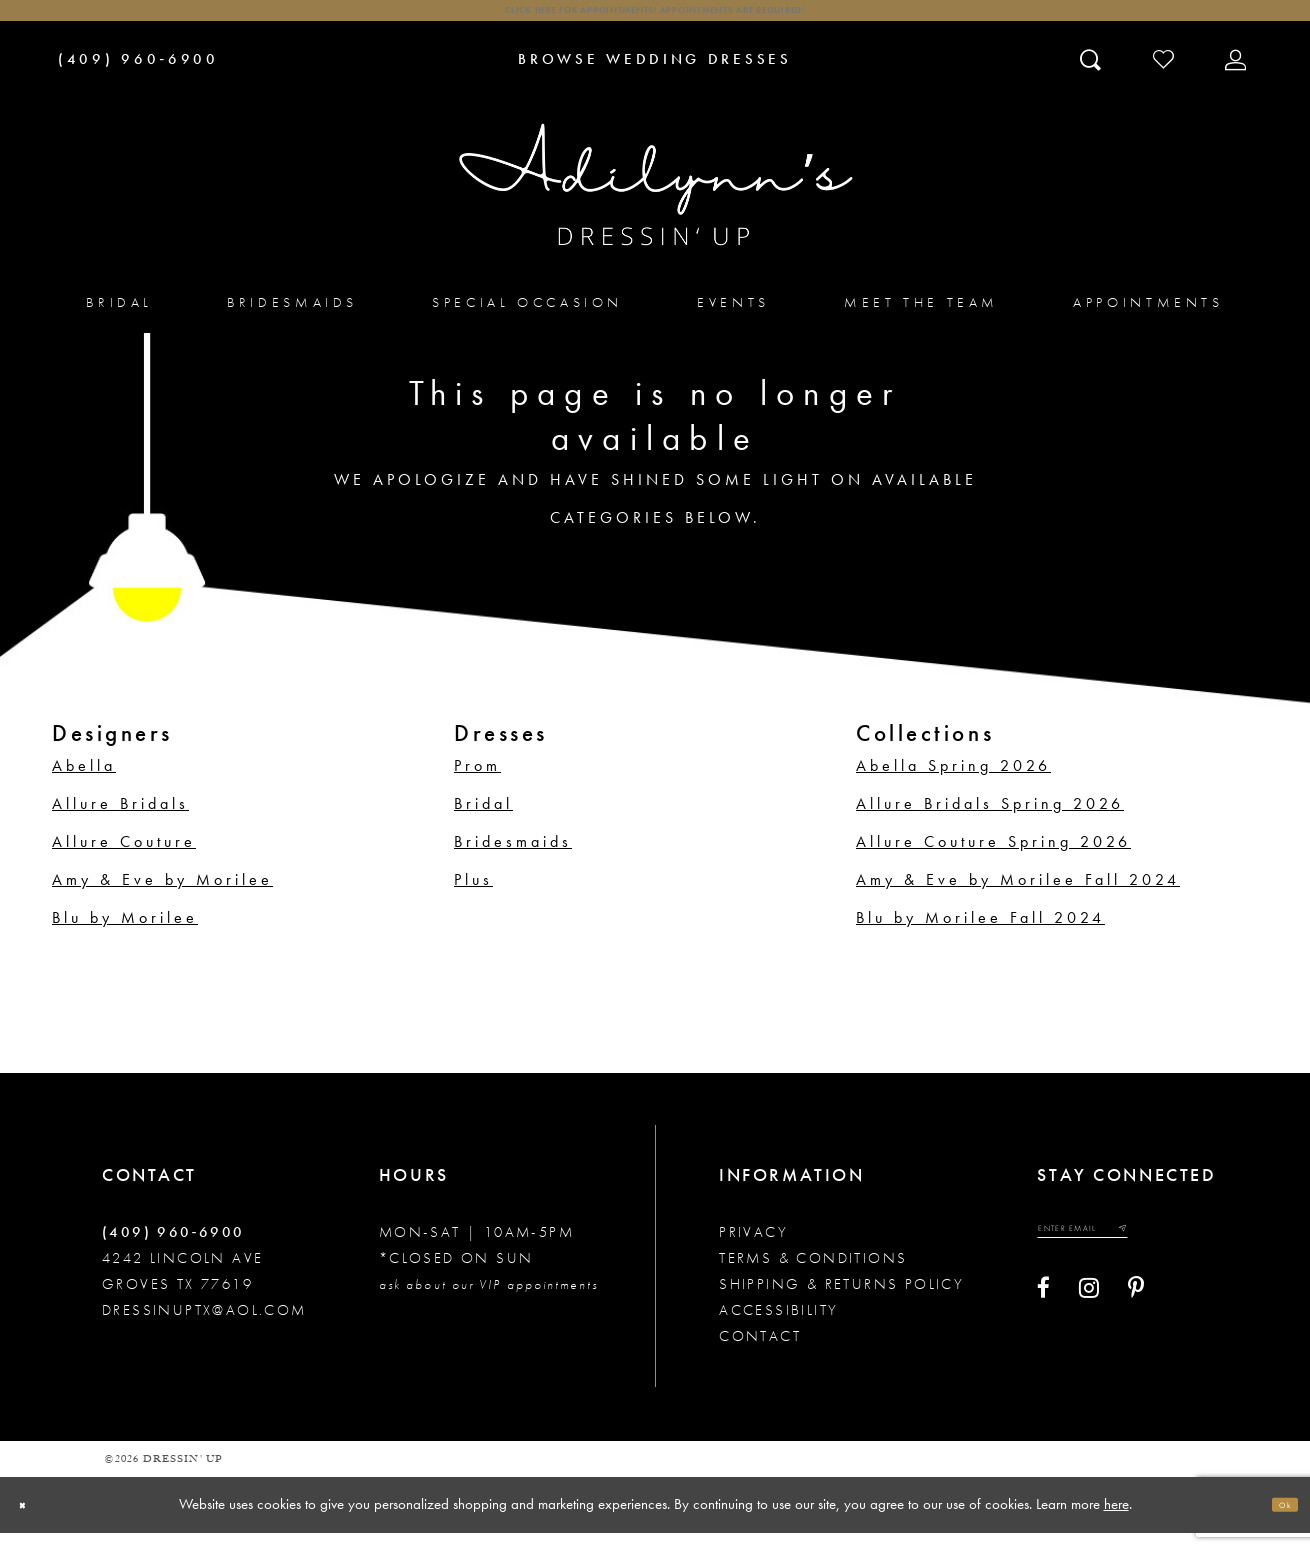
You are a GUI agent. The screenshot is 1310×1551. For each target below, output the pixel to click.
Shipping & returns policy (841, 1303)
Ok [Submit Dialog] (1275, 1523)
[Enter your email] (1121, 1255)
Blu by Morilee (125, 936)
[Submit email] (1193, 1255)
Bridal (483, 822)
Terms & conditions (813, 1277)
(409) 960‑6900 (173, 1251)
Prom (477, 784)
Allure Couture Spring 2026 (993, 860)
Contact (760, 1355)
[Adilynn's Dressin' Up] (655, 203)
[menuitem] (119, 320)
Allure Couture (124, 860)
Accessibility (778, 1329)
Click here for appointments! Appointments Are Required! (654, 20)
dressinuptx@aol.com (204, 1329)
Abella (84, 784)
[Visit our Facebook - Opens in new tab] (1043, 1323)
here (1116, 1522)
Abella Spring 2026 (953, 784)
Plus (473, 898)
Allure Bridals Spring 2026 (990, 822)
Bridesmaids (513, 860)
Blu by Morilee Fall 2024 (980, 936)
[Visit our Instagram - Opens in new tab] (1089, 1323)
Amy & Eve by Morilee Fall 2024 (1018, 898)
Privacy (753, 1251)
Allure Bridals (120, 822)
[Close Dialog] (32, 1523)
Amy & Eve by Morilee (162, 898)
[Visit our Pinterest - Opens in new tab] (1136, 1323)
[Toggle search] (1092, 77)
